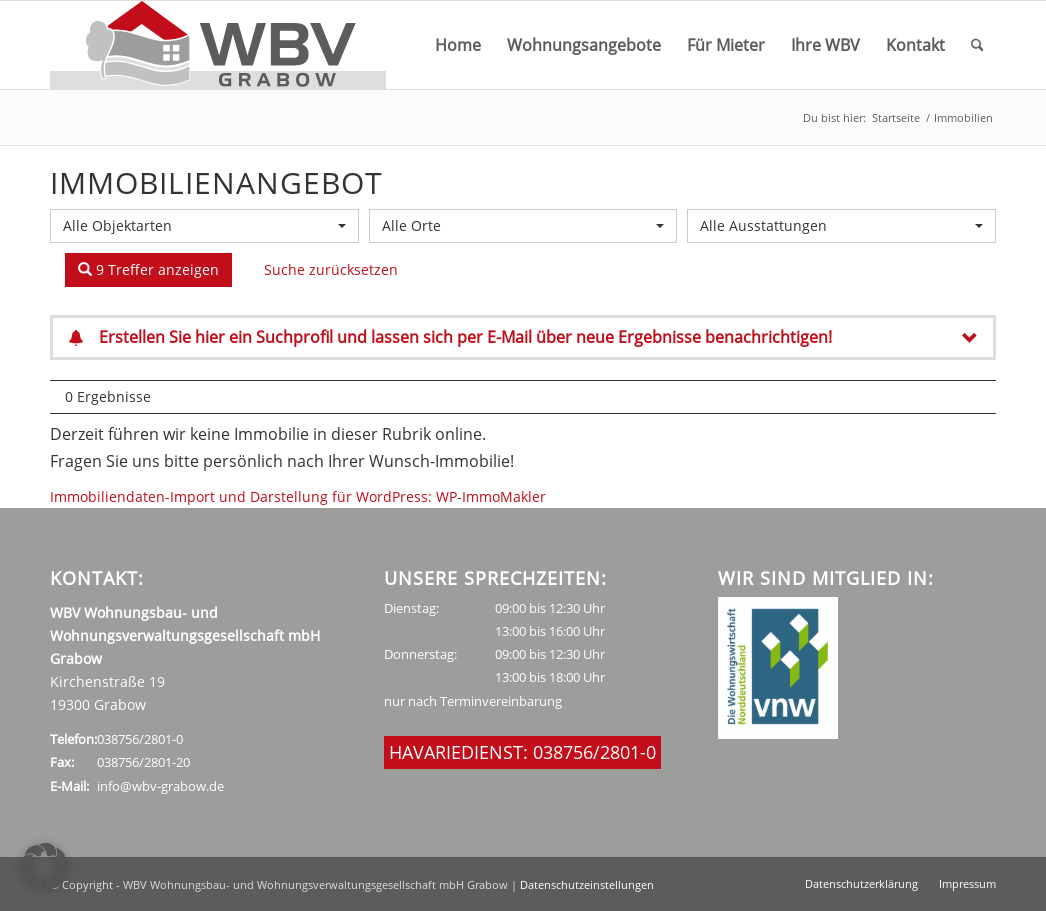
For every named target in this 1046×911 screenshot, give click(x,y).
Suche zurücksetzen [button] (331, 269)
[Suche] (977, 45)
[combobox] (204, 226)
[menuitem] (458, 45)
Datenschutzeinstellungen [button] (587, 884)
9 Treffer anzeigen (148, 269)
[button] (44, 867)
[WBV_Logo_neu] (218, 45)
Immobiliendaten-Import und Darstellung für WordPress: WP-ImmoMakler (298, 496)
